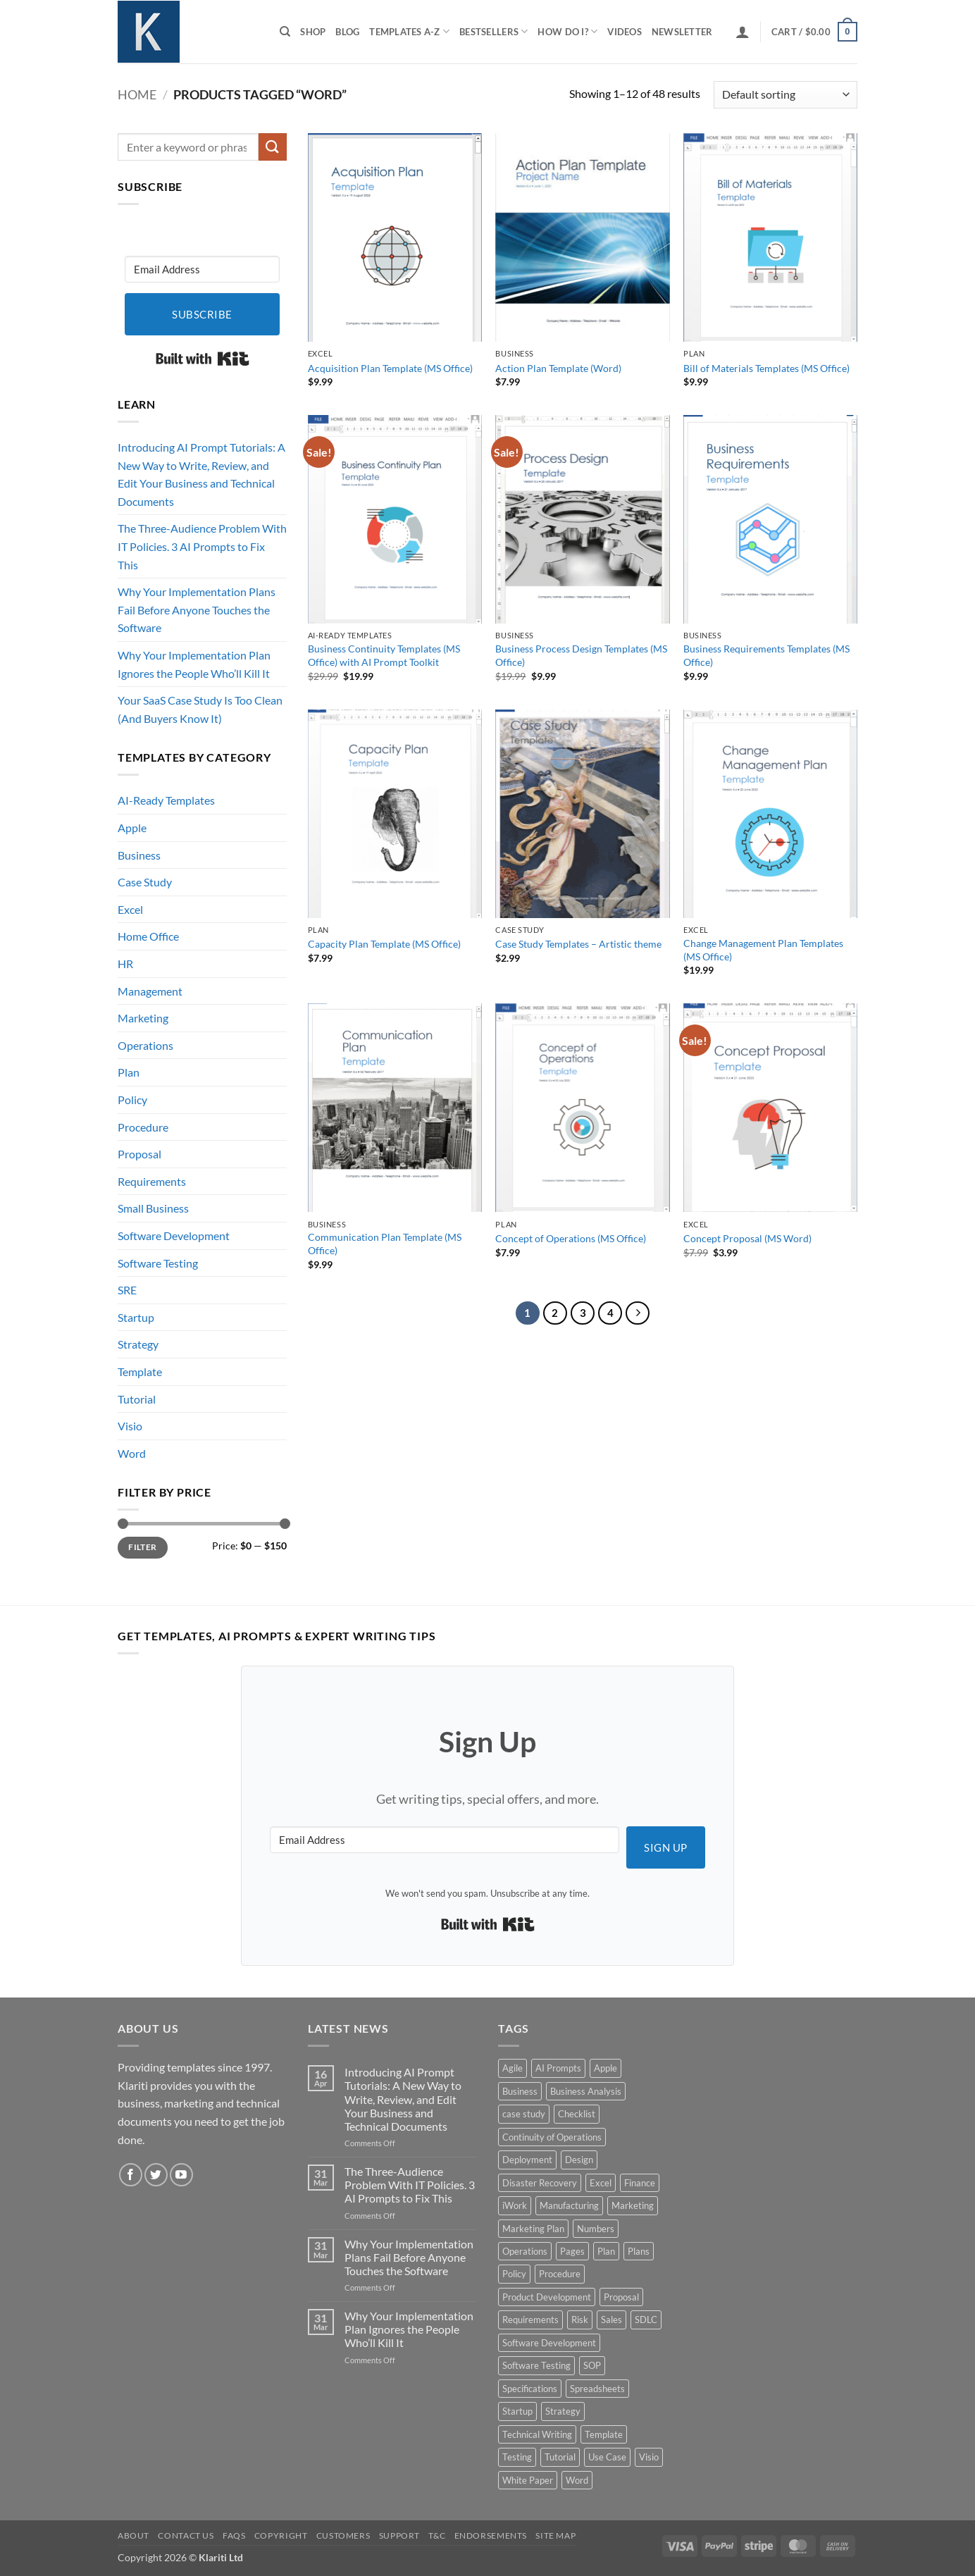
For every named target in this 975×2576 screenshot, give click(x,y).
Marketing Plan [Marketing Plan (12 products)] (533, 2228)
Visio (130, 1425)
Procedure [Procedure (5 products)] (559, 2273)
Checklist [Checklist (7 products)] (576, 2113)
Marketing (143, 1017)
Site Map (555, 2535)
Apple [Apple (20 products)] (605, 2068)
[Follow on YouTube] (181, 2174)
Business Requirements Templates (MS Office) (766, 655)
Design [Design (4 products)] (579, 2159)
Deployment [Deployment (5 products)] (527, 2159)
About (133, 2535)
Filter (142, 1547)
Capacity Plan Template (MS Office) (384, 944)
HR (125, 963)
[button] (742, 31)
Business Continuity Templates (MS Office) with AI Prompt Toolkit (384, 655)
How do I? (567, 31)
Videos (624, 31)
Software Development (174, 1235)
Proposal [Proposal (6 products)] (621, 2297)
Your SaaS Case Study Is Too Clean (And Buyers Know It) (200, 709)
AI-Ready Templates (166, 800)
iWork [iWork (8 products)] (514, 2205)
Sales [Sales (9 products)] (611, 2319)
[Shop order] (785, 95)
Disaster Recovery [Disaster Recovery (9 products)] (539, 2182)
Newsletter (682, 31)
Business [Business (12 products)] (520, 2091)
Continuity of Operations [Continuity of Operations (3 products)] (552, 2137)
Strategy (138, 1344)
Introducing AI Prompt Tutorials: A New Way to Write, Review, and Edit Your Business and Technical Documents (201, 474)
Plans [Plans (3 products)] (639, 2251)
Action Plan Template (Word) (558, 368)
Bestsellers (493, 31)
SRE (127, 1289)
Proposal (139, 1153)
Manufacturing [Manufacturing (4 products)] (569, 2205)
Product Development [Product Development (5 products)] (546, 2297)
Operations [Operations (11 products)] (524, 2251)
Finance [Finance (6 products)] (639, 2182)
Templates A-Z (409, 31)
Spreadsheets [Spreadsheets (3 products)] (597, 2388)
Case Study (145, 881)
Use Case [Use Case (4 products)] (607, 2457)
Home (137, 94)
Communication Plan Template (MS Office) (384, 1243)
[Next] (638, 1313)
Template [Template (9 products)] (604, 2434)
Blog (347, 31)
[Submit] (273, 147)
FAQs (234, 2535)
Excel (130, 909)
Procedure (143, 1127)
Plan (128, 1072)
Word (132, 1453)
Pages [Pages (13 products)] (572, 2251)
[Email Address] (202, 269)
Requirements (152, 1181)
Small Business (153, 1208)
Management (150, 991)
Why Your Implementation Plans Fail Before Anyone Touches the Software (196, 609)
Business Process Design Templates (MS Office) (581, 655)
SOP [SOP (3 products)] (592, 2365)
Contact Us (185, 2535)
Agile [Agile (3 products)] (512, 2068)
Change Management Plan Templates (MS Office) (763, 949)
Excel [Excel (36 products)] (600, 2182)
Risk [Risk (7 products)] (579, 2319)
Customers (343, 2535)
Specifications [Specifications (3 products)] (529, 2388)
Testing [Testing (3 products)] (517, 2457)
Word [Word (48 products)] (577, 2480)
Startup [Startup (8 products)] (517, 2411)
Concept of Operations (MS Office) (570, 1238)
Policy (132, 1099)
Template (140, 1371)
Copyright (281, 2535)
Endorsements (490, 2535)
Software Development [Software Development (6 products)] (549, 2342)
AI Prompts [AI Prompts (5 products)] (558, 2068)
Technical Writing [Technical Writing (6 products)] (537, 2434)
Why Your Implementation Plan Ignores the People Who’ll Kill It (194, 664)
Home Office (148, 936)
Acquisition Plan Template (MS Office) (390, 368)
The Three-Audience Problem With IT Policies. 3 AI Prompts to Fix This (202, 546)
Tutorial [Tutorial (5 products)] (560, 2457)
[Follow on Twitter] (156, 2174)
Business (139, 855)
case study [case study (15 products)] (523, 2113)
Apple (132, 827)
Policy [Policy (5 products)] (514, 2273)
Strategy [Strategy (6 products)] (562, 2411)
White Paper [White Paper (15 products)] (527, 2480)
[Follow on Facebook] (130, 2174)
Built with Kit (202, 358)
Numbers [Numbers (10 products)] (595, 2228)
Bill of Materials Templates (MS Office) (766, 368)
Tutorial (137, 1399)
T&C (436, 2535)
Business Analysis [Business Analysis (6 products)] (585, 2091)
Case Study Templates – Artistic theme (578, 944)
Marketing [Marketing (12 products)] (632, 2205)
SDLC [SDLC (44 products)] (646, 2319)
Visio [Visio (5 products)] (649, 2457)
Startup (136, 1317)
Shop (312, 31)
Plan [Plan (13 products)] (606, 2251)
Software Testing (158, 1263)
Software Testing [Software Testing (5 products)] (536, 2365)
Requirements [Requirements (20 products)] (530, 2319)
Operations (145, 1045)
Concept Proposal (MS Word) (747, 1238)
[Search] (285, 31)
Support (399, 2535)
